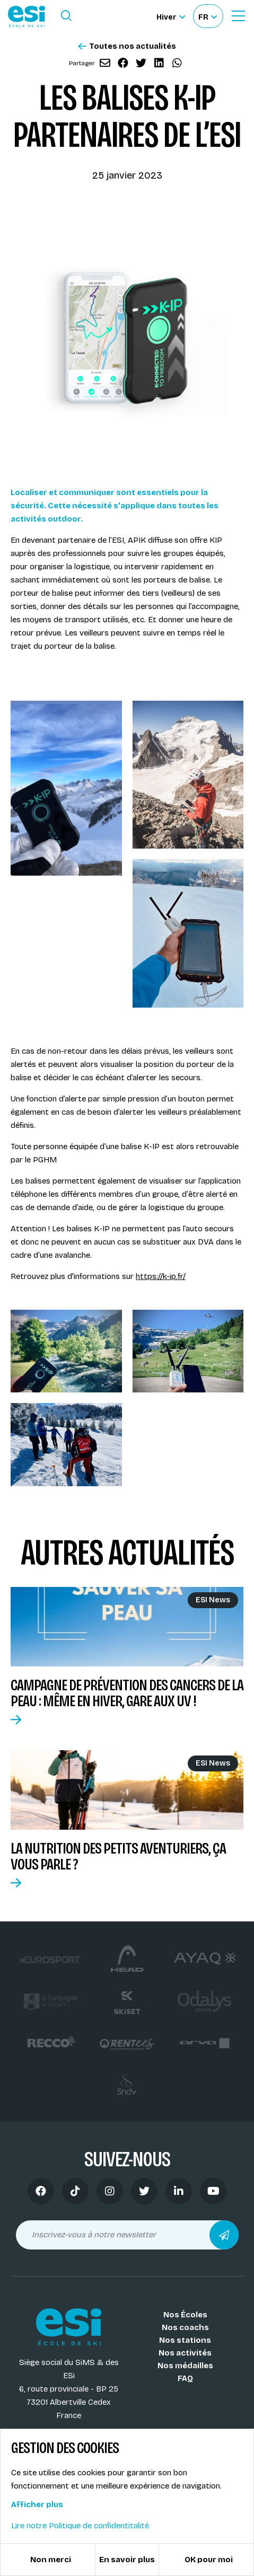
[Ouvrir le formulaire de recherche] (66, 16)
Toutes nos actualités (127, 46)
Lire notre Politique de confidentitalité (80, 2525)
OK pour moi (209, 2559)
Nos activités (185, 2353)
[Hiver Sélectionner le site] (170, 16)
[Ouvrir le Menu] (238, 16)
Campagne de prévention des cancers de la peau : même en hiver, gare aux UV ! (127, 1692)
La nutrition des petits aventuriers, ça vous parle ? (118, 1856)
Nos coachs (185, 2327)
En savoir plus (127, 2559)
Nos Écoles (185, 2314)
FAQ (185, 2378)
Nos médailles (185, 2365)
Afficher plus (37, 2504)
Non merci (50, 2559)
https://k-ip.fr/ (161, 1276)
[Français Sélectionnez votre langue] (207, 16)
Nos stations (185, 2340)
